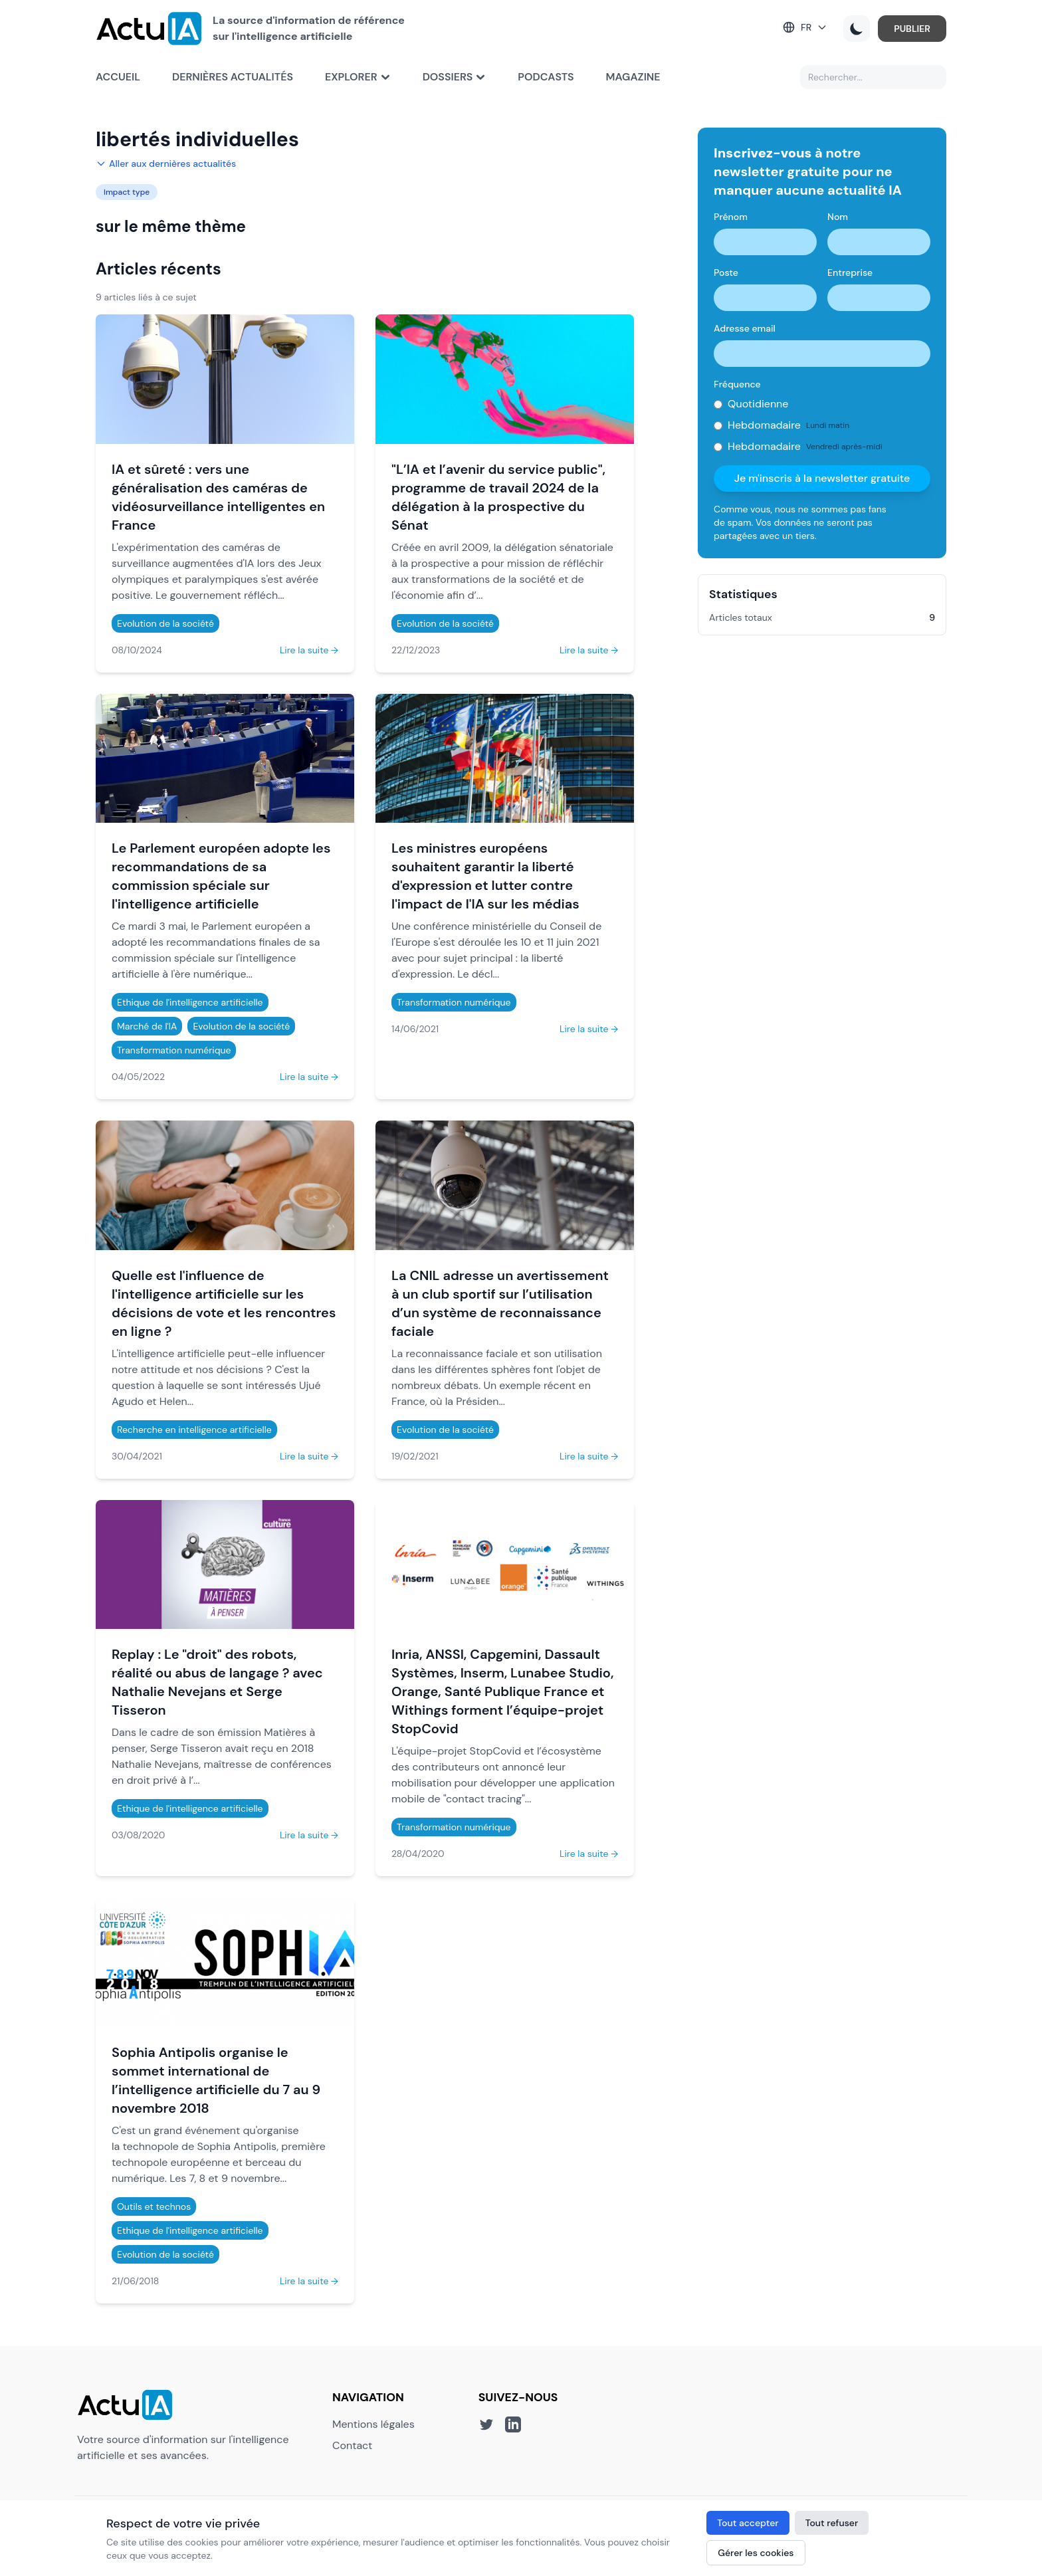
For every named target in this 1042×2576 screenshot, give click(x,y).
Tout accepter (747, 2523)
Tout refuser (832, 2523)
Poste (726, 272)
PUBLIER (912, 29)
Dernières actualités (232, 77)
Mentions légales (373, 2424)
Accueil (118, 77)
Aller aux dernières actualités (166, 163)
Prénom (731, 217)
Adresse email (745, 328)
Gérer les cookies (755, 2553)
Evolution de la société (165, 623)
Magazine (633, 77)
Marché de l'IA (147, 1026)
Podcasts (545, 77)
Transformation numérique (174, 1050)
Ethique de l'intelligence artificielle (190, 1002)
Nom (837, 217)
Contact (352, 2445)
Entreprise (850, 272)
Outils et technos (154, 2206)
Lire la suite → (309, 650)
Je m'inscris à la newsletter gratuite (822, 478)
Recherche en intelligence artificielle (194, 1430)
